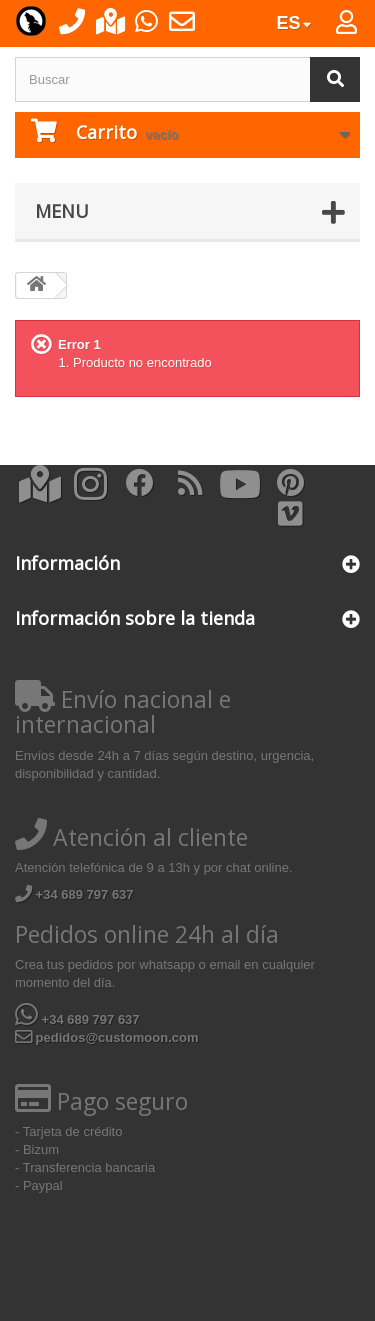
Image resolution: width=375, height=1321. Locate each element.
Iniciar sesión (358, 27)
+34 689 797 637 (74, 894)
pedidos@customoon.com (107, 1037)
